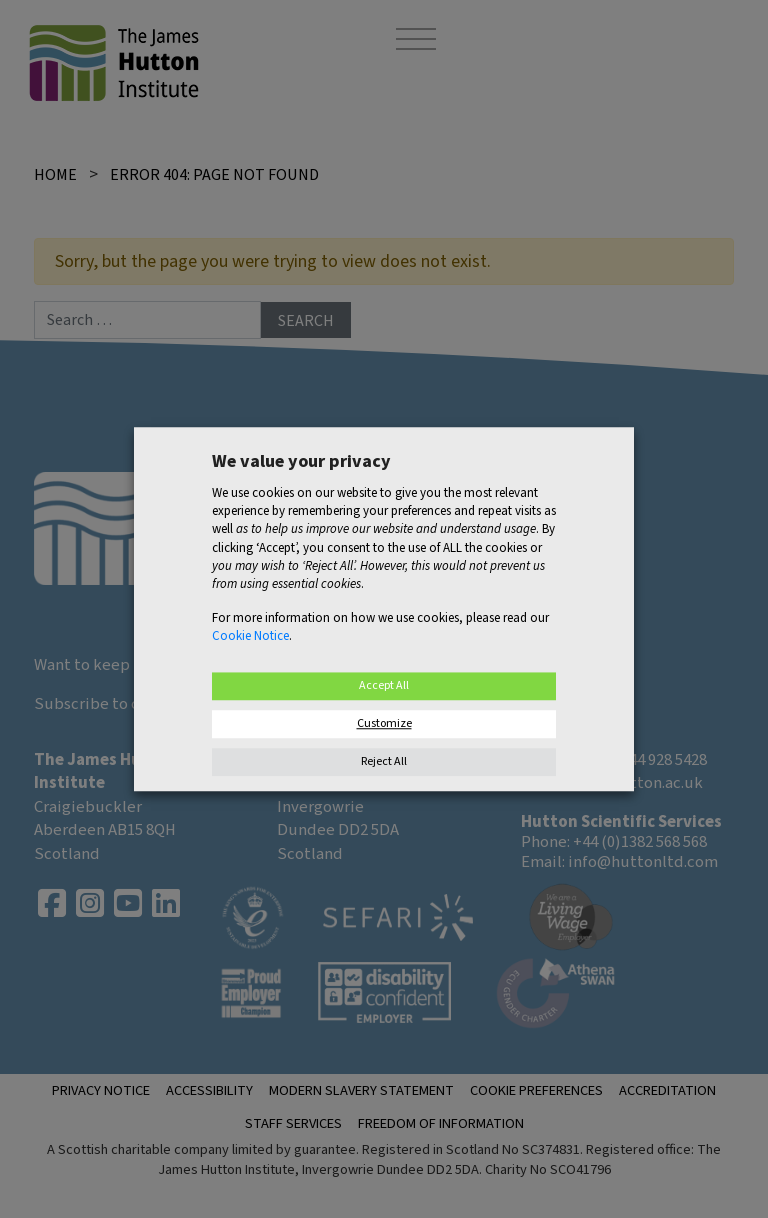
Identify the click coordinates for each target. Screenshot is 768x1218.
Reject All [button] (384, 761)
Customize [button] (384, 723)
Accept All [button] (384, 685)
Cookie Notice (250, 637)
